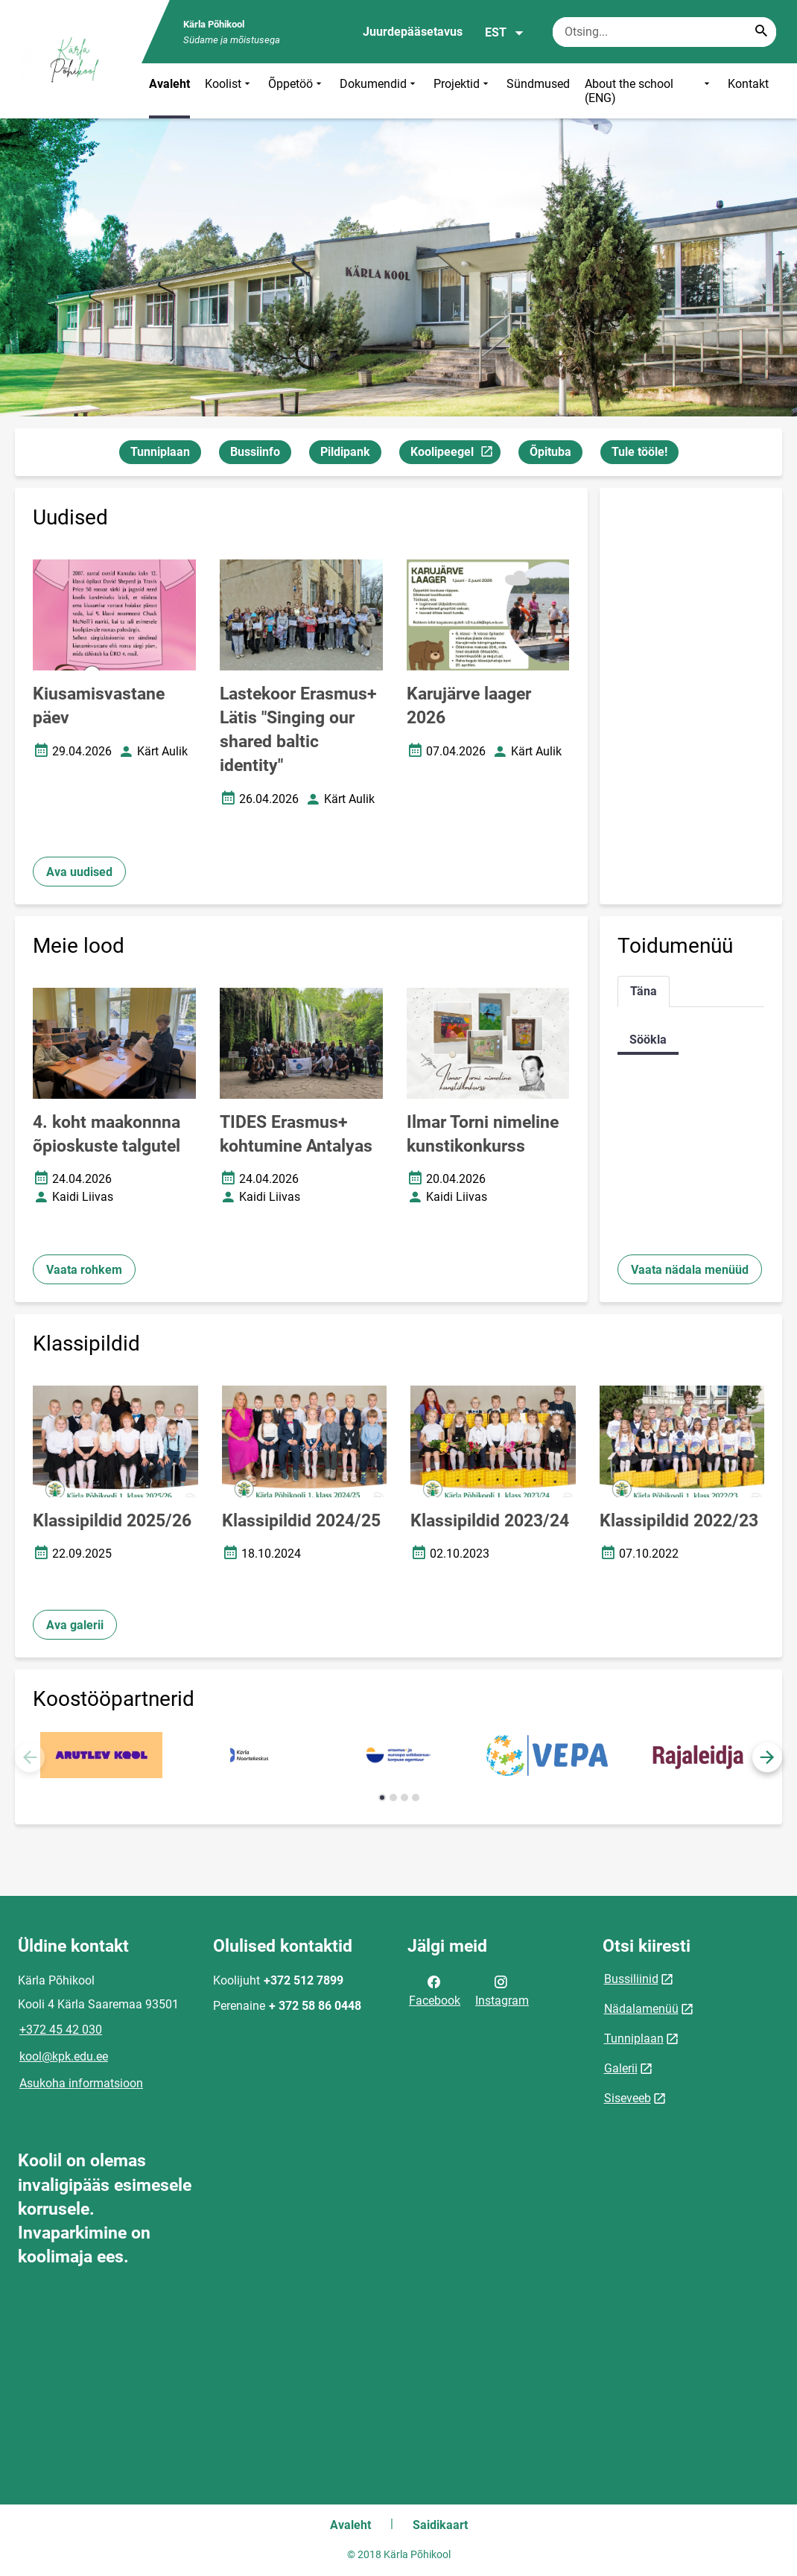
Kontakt (748, 84)
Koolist (229, 91)
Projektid (463, 91)
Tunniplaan (160, 452)
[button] (767, 1757)
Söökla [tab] (648, 1039)
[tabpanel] (691, 1039)
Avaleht (169, 84)
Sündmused (538, 84)
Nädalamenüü (641, 2009)
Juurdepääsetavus (413, 32)
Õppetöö (296, 91)
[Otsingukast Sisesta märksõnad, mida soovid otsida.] (664, 32)
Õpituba (550, 452)
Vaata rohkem (84, 1270)
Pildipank (345, 452)
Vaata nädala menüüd (690, 1270)
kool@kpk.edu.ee (63, 2056)
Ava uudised (79, 872)
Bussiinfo (255, 452)
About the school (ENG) (649, 91)
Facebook (434, 1990)
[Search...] (761, 32)
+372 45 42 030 (60, 2030)
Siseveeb (627, 2098)
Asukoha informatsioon (81, 2083)
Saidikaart (440, 2525)
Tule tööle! (639, 452)
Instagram (502, 1990)
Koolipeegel (455, 454)
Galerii (621, 2068)
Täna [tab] (643, 991)
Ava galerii (75, 1625)
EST (504, 33)
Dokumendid (379, 91)
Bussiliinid (631, 1979)
